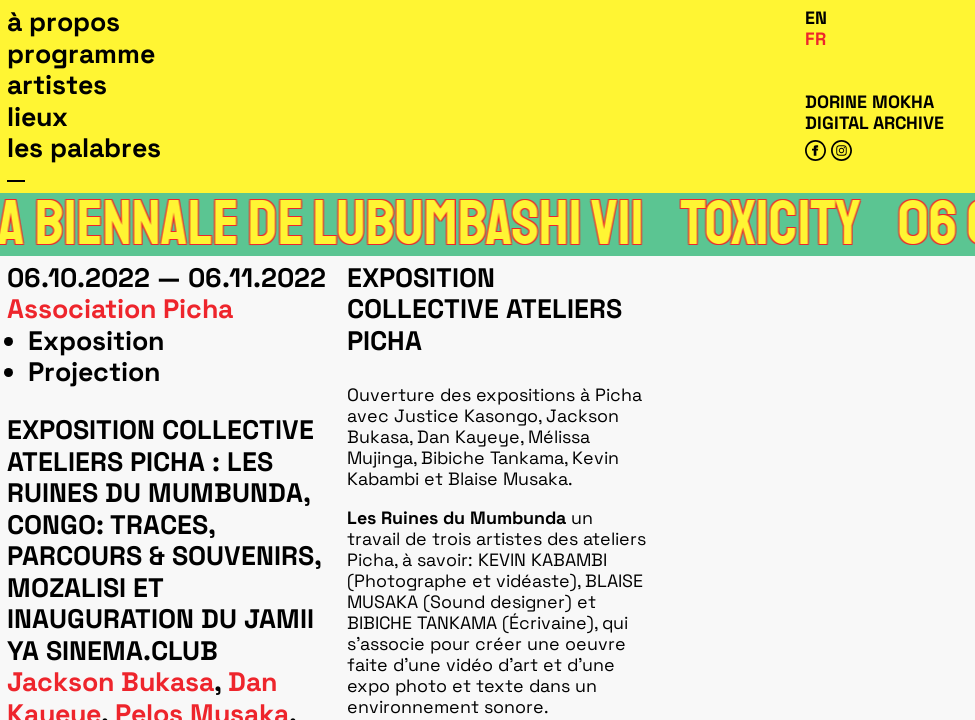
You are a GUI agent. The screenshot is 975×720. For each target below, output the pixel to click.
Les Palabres (84, 148)
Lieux (37, 117)
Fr (815, 38)
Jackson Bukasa (110, 682)
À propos (63, 22)
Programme (81, 54)
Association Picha (120, 309)
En (816, 17)
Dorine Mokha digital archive (874, 112)
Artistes (57, 85)
